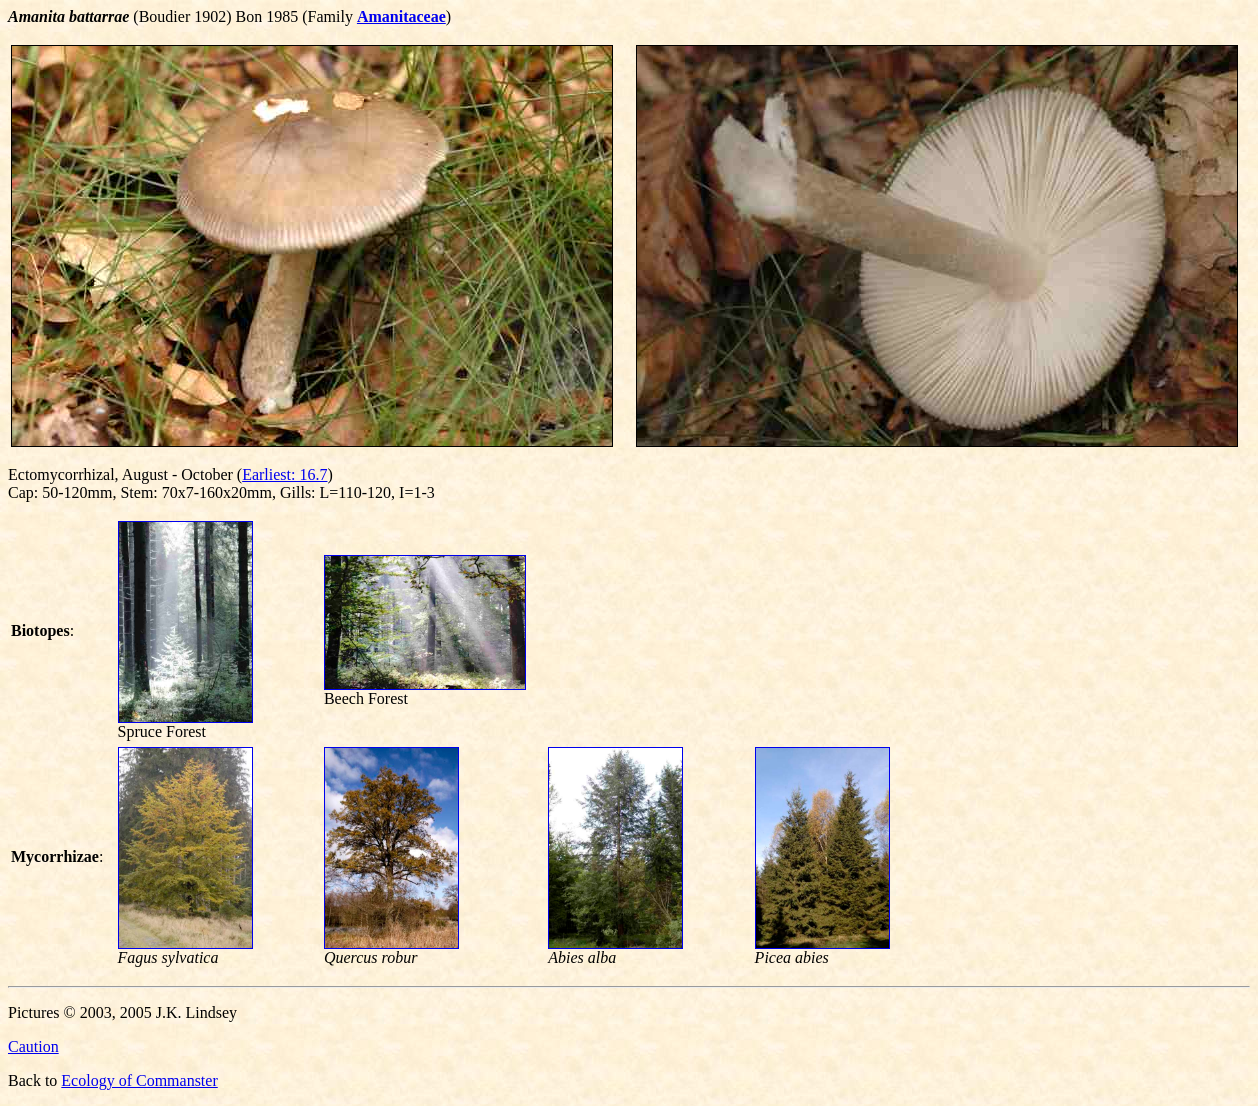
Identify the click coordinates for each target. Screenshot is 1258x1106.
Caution (33, 1046)
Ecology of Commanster (139, 1080)
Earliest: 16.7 (284, 474)
